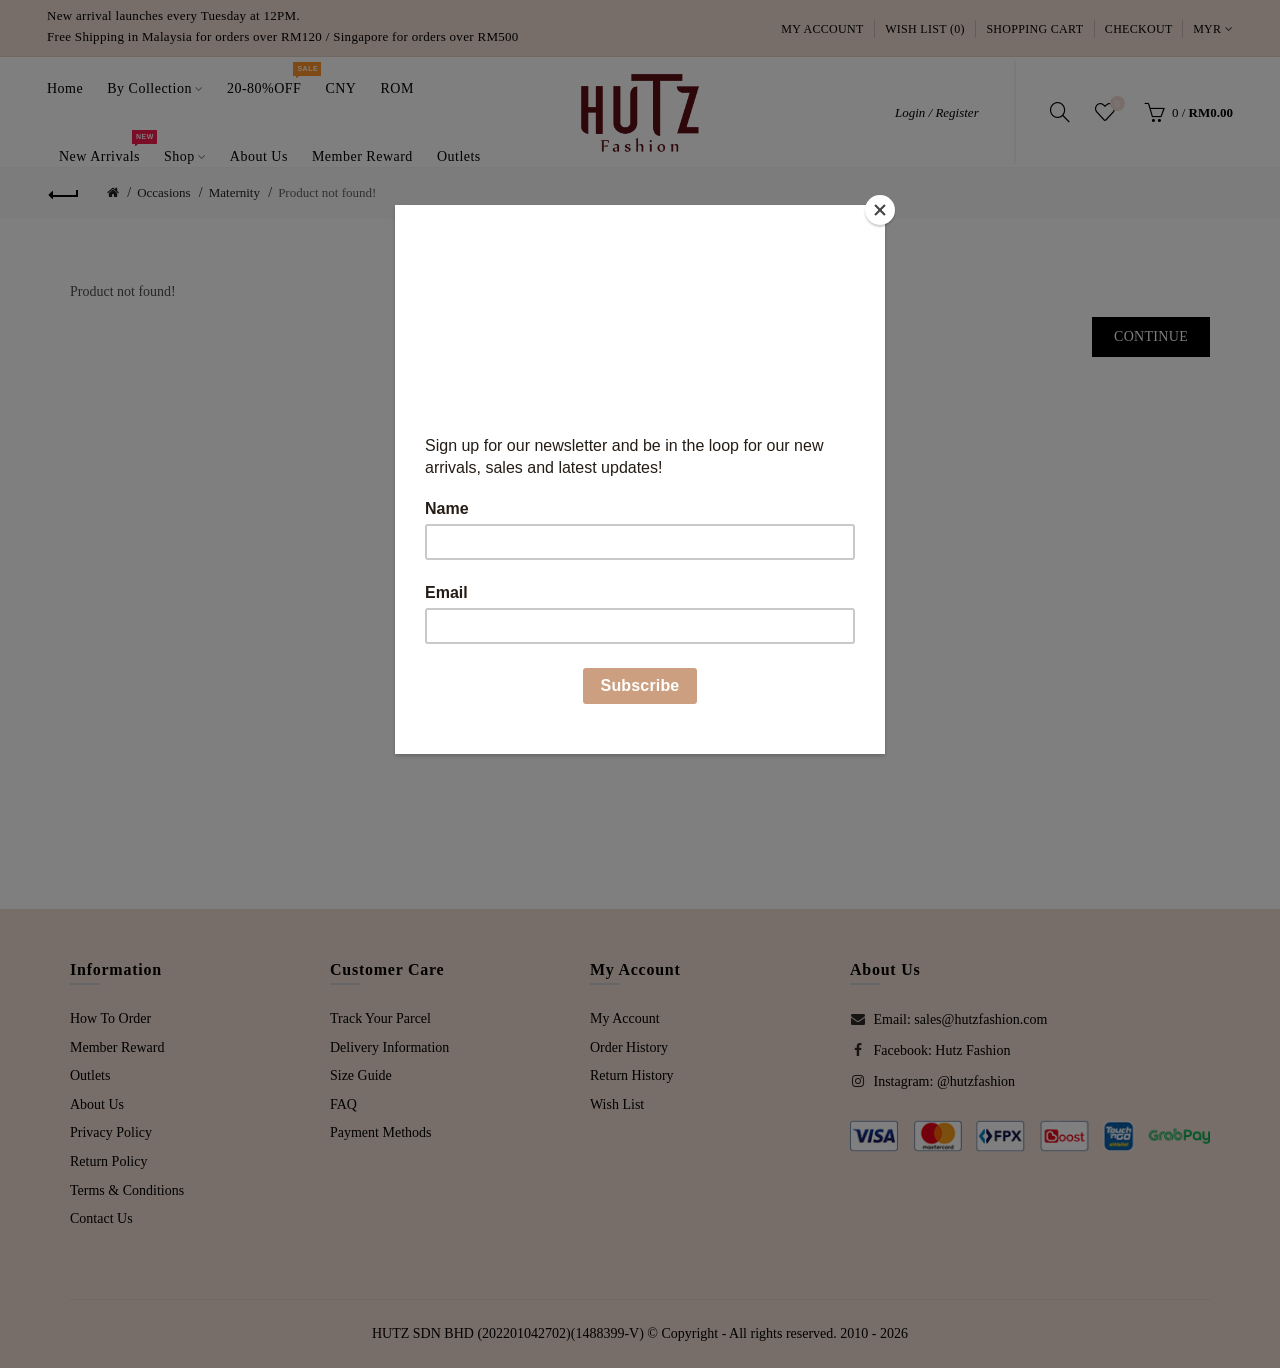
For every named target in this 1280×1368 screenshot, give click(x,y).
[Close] (880, 210)
